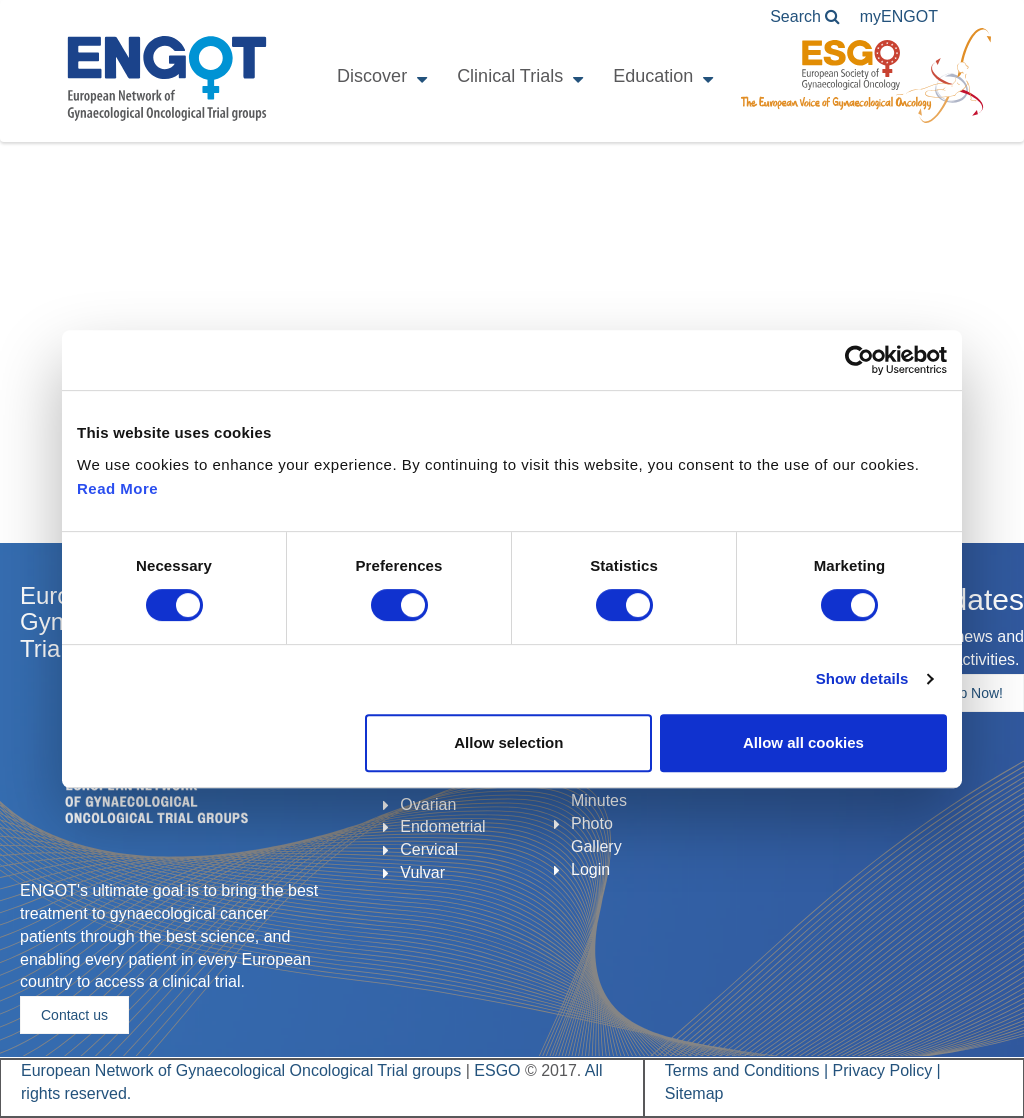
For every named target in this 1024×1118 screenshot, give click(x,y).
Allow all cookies (803, 742)
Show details (862, 678)
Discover (372, 76)
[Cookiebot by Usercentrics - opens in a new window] (859, 360)
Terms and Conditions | (749, 1070)
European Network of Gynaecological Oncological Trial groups (243, 1070)
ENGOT (167, 78)
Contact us (74, 1015)
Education (653, 76)
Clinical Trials (510, 76)
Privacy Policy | (887, 1070)
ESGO (497, 1070)
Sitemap (694, 1093)
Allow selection (508, 742)
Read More (117, 488)
